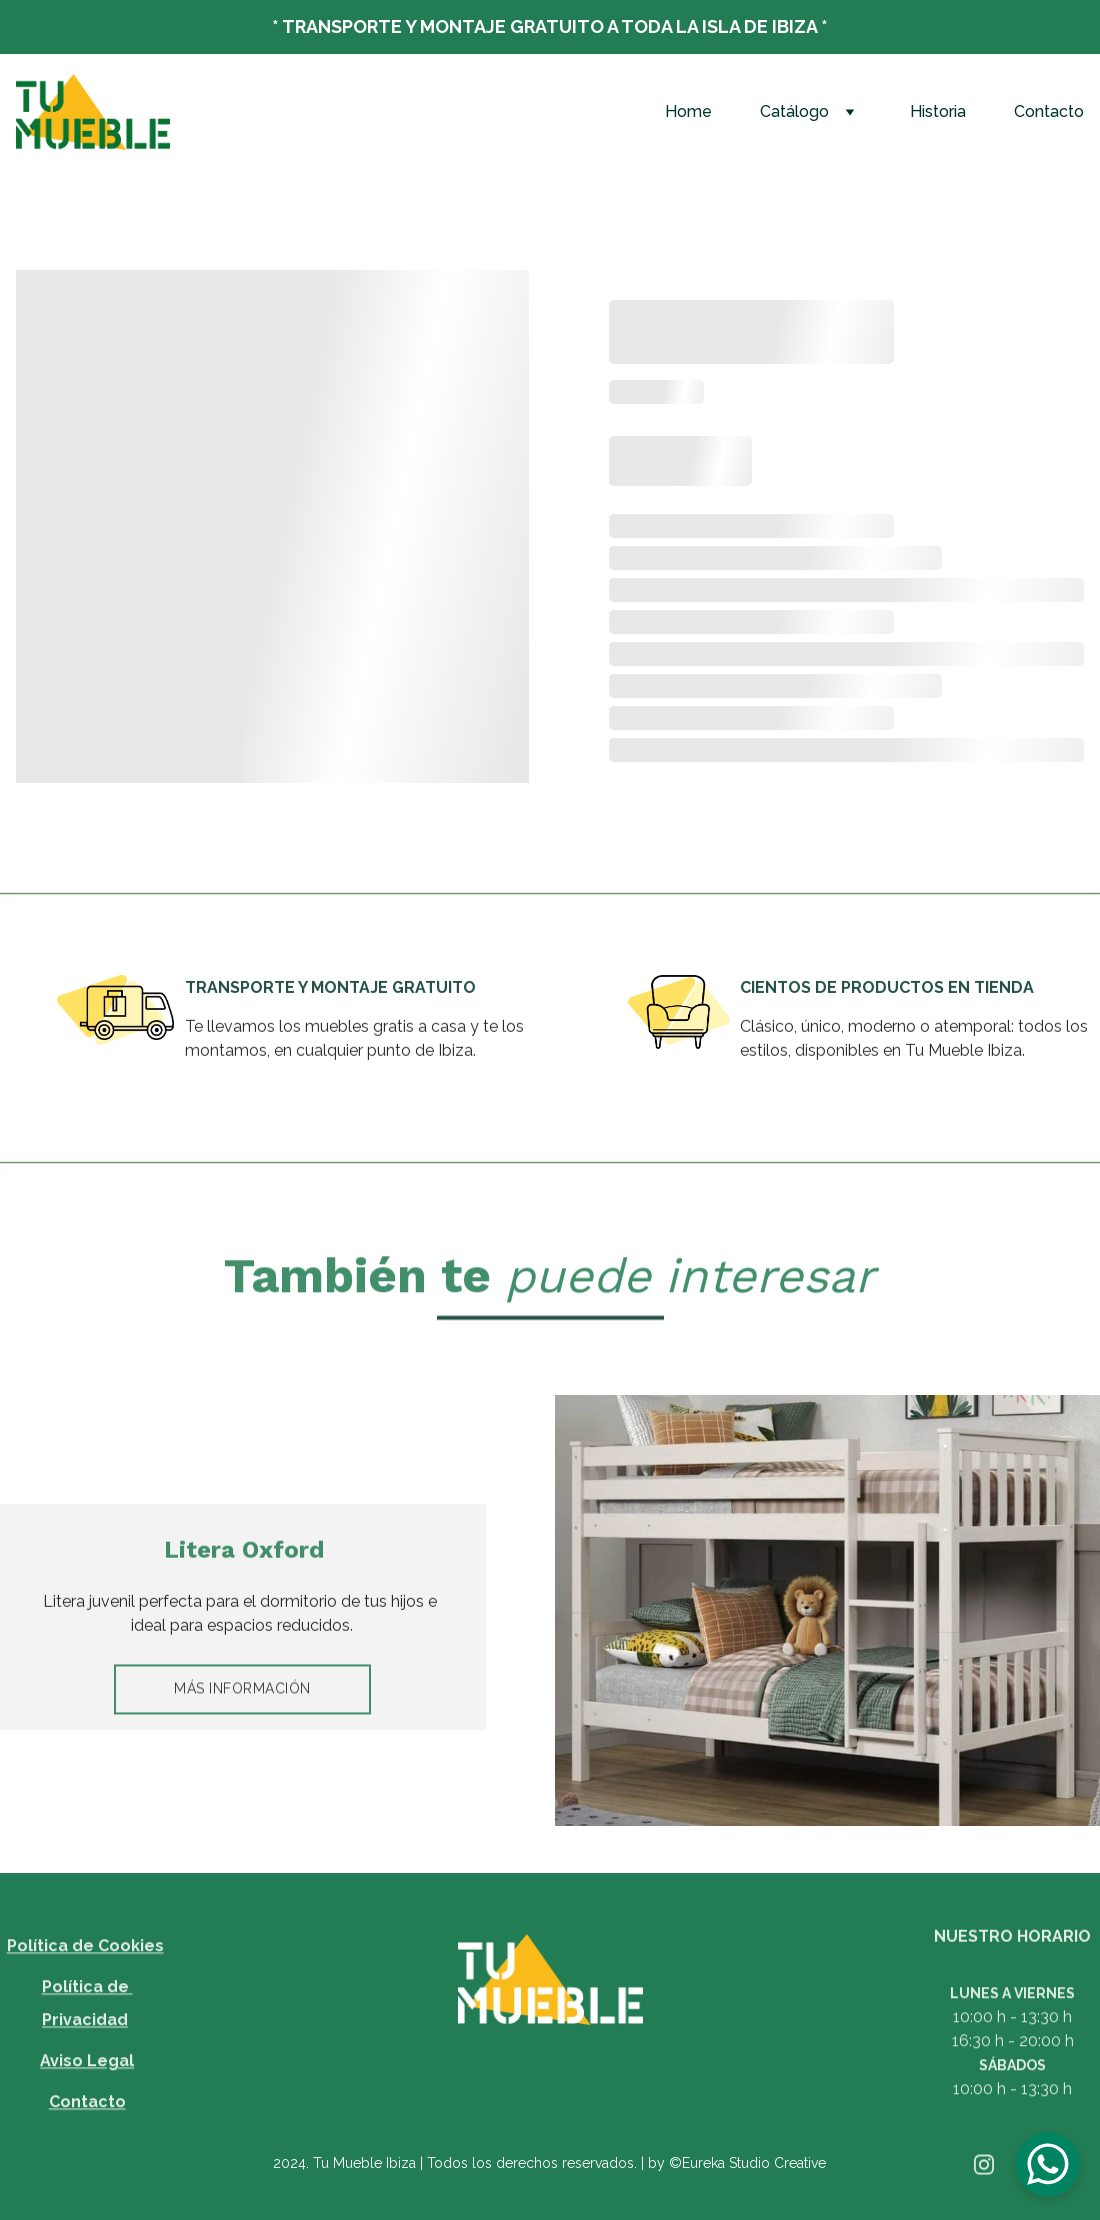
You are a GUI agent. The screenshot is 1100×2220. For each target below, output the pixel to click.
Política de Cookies (85, 1963)
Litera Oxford (244, 1553)
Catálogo (794, 111)
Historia (938, 111)
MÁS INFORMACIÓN (242, 1693)
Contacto (1049, 111)
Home (688, 111)
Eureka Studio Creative (754, 2163)
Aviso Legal (87, 2078)
